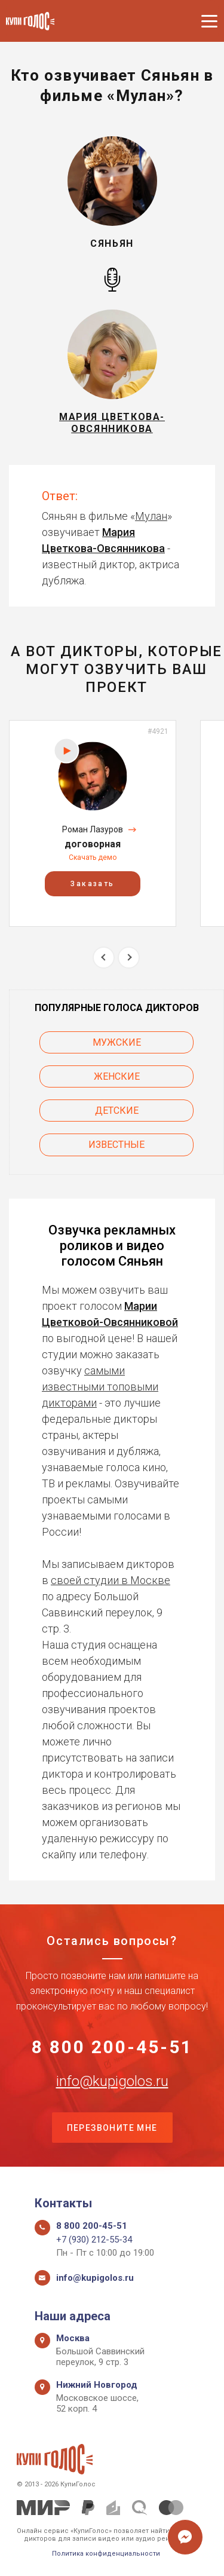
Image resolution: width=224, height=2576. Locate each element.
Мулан (151, 516)
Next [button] (129, 958)
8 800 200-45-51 (112, 2047)
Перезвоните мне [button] (112, 2128)
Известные (116, 1144)
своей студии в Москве (110, 1580)
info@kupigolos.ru (112, 2081)
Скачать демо (92, 857)
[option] (92, 823)
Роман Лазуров (92, 829)
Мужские (117, 1042)
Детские (117, 1110)
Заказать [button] (92, 884)
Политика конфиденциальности (106, 2553)
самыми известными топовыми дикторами (100, 1386)
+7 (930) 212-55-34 (94, 2239)
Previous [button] (104, 958)
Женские (117, 1076)
